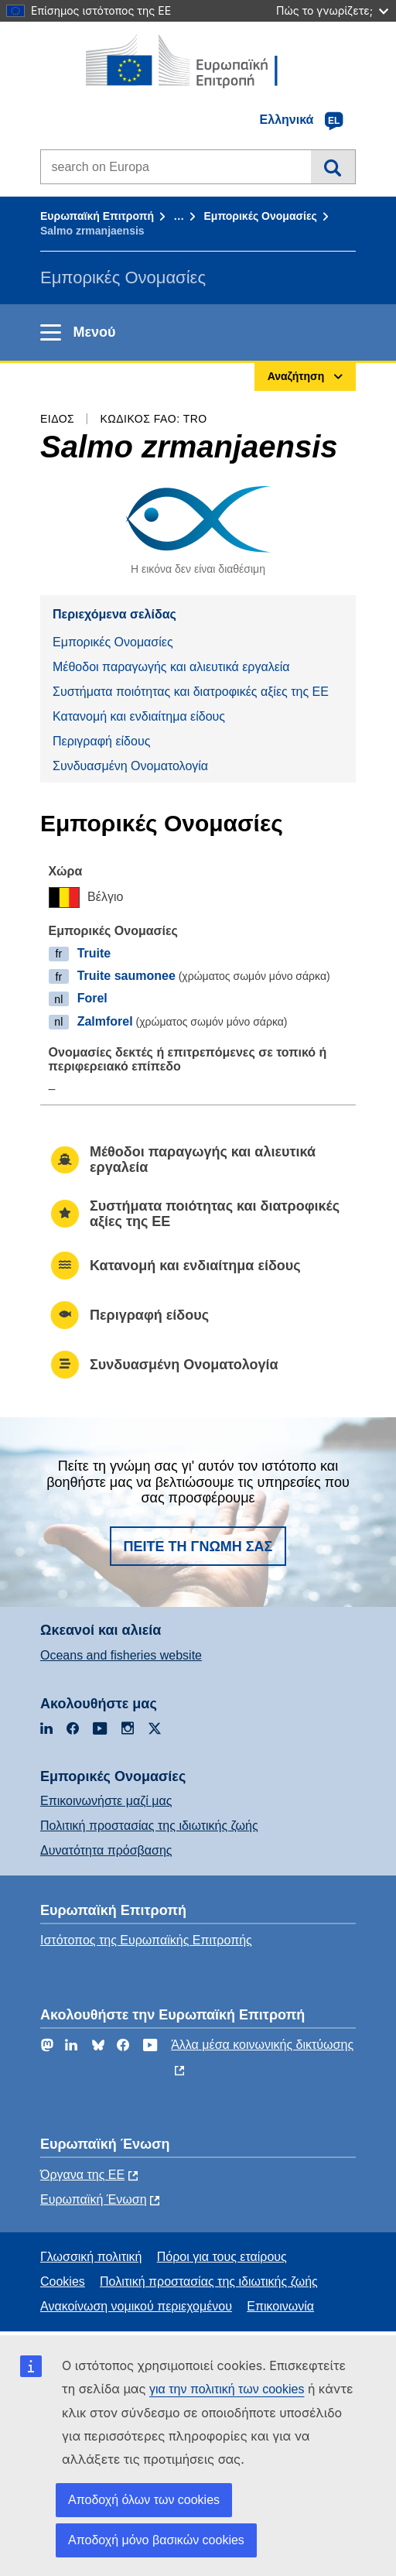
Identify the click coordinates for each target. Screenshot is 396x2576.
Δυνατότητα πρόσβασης (106, 1850)
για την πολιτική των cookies (226, 2389)
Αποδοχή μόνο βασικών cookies (156, 2540)
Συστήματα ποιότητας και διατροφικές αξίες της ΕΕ (191, 691)
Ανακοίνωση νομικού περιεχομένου (136, 2306)
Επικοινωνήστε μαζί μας (106, 1800)
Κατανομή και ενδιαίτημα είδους (139, 716)
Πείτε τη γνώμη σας (198, 1546)
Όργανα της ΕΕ (82, 2174)
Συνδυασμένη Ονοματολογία (130, 765)
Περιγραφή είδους (101, 741)
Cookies (62, 2281)
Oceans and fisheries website (121, 1655)
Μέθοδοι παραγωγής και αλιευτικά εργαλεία (171, 666)
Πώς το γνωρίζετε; (332, 10)
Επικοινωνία (280, 2306)
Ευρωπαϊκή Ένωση (93, 2199)
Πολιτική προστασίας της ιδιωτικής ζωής (149, 1825)
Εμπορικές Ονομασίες (259, 216)
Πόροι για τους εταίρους (222, 2256)
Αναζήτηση (333, 166)
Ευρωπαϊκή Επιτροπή (97, 216)
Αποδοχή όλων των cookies (144, 2499)
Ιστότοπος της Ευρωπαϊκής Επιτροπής (146, 1940)
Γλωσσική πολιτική (91, 2256)
